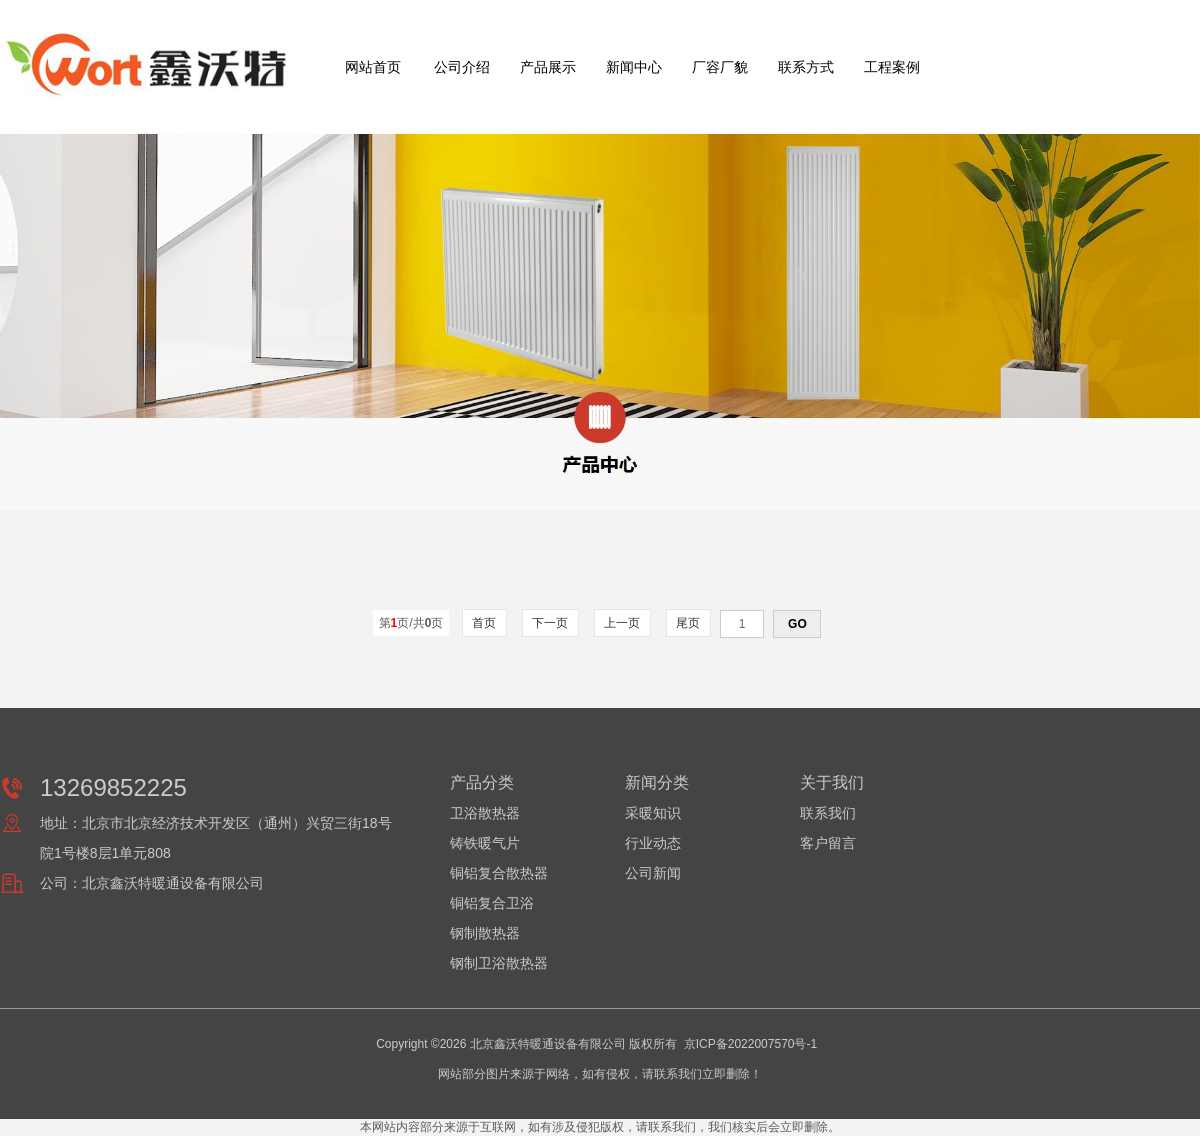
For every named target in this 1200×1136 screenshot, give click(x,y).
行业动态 (653, 843)
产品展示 (548, 67)
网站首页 (373, 67)
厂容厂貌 (720, 67)
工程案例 (892, 67)
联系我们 (828, 813)
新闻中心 (634, 67)
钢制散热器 (485, 933)
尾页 (688, 623)
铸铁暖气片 (485, 843)
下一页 (550, 623)
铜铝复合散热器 (499, 873)
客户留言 (828, 843)
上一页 (622, 623)
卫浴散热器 (485, 813)
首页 (484, 623)
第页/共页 (411, 623)
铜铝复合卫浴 (492, 903)
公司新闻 (653, 873)
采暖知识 (653, 813)
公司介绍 (462, 67)
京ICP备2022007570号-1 (750, 1044)
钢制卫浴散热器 (499, 963)
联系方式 (806, 67)
